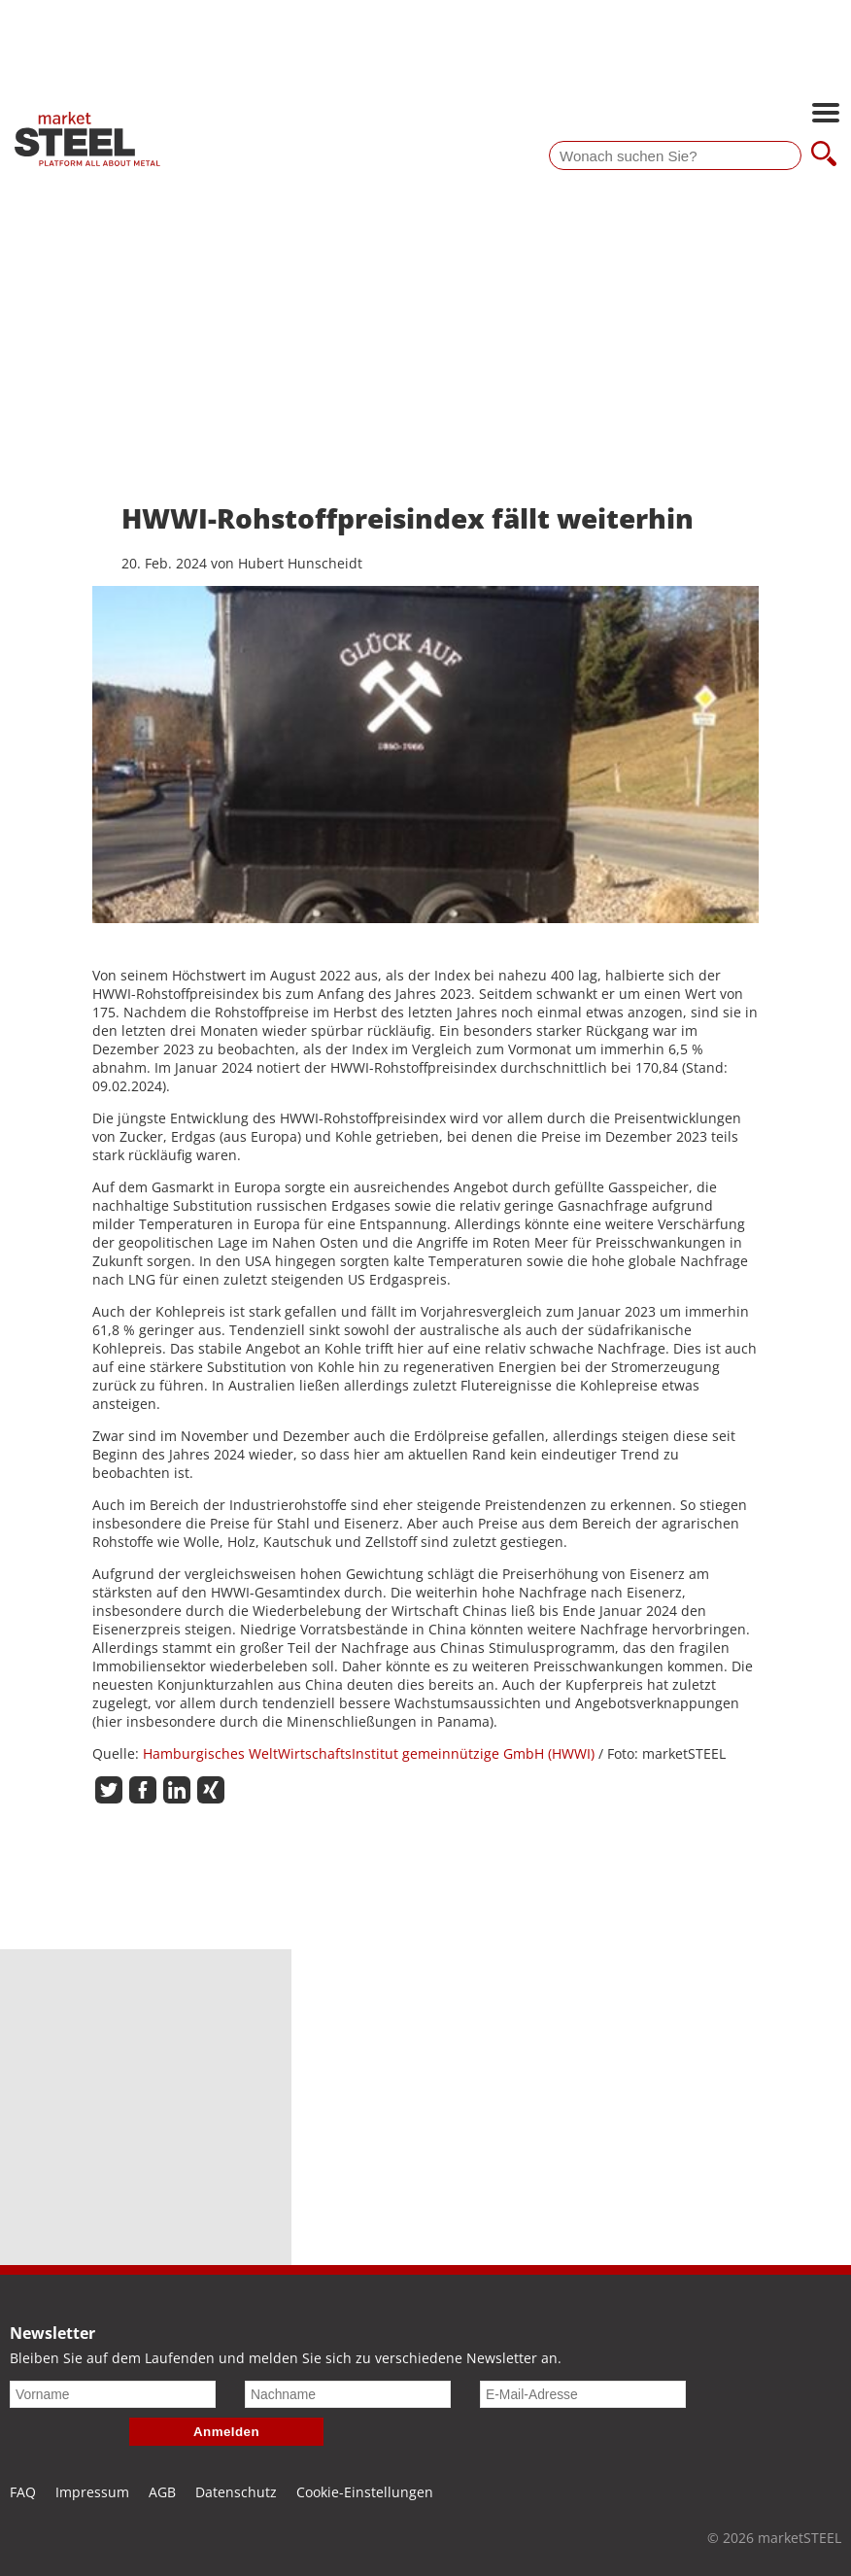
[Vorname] (113, 2394)
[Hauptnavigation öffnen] (825, 114)
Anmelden (226, 2431)
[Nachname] (348, 2394)
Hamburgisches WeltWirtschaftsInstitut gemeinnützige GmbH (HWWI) (370, 1753)
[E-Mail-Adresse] (583, 2394)
